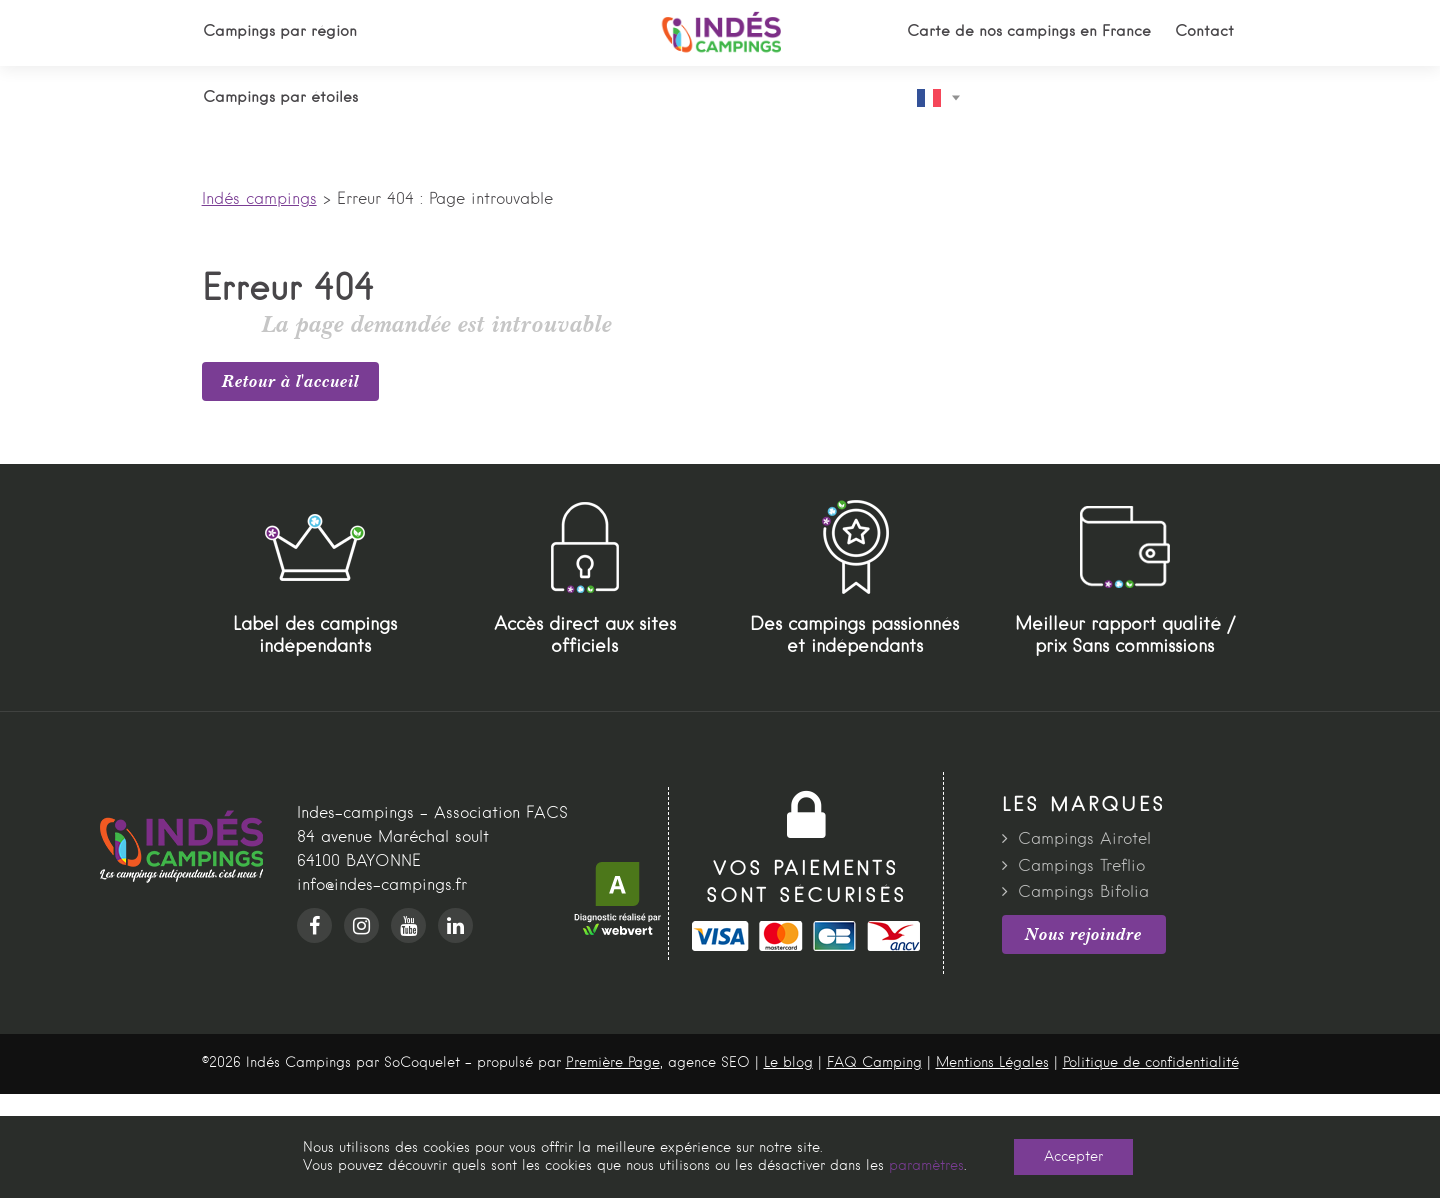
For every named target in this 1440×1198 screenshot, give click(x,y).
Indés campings (259, 200)
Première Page (613, 1063)
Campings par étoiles (280, 98)
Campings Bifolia (1083, 893)
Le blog (788, 1063)
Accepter (1073, 1157)
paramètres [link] (926, 1166)
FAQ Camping (874, 1063)
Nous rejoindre (1083, 934)
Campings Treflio (1081, 867)
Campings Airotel (1084, 840)
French (929, 98)
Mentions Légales (992, 1063)
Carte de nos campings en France (1029, 32)
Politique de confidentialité (1151, 1063)
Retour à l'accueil (290, 381)
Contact (1204, 32)
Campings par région (280, 32)
